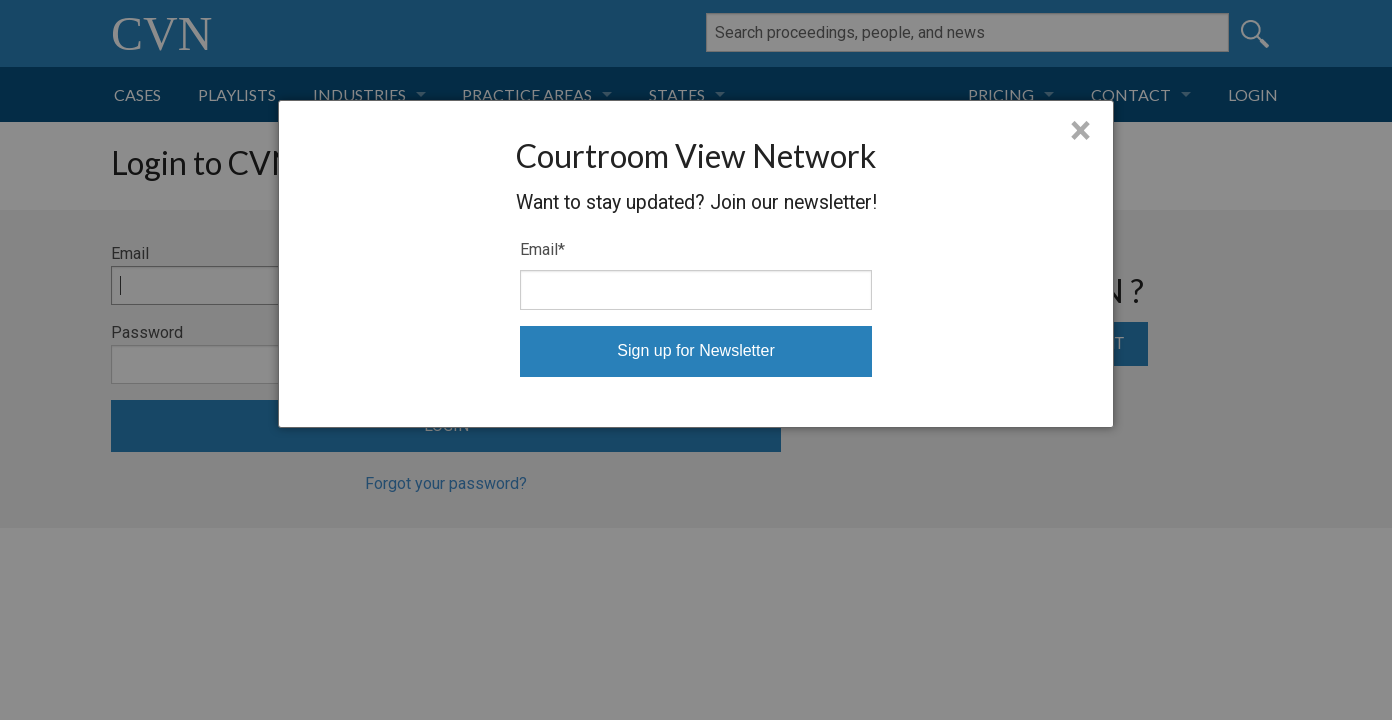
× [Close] (1080, 131)
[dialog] (695, 264)
